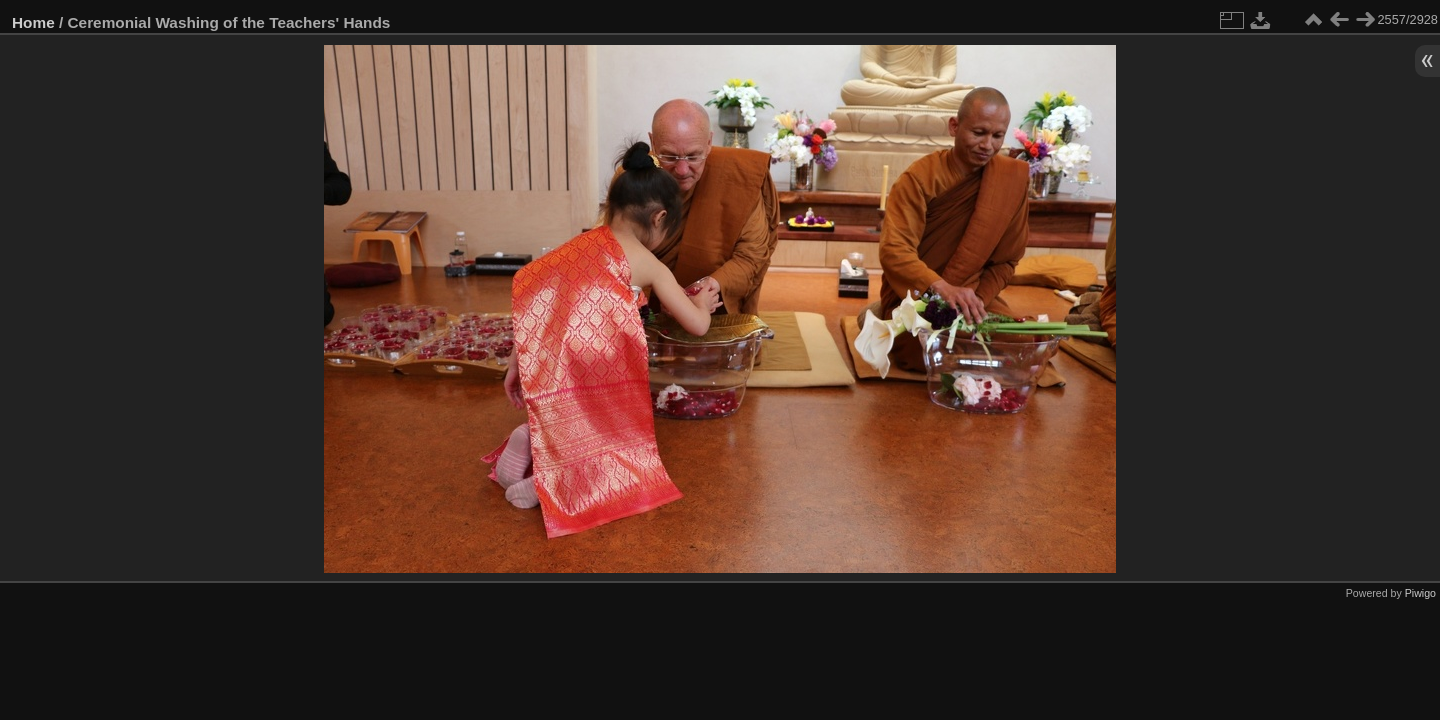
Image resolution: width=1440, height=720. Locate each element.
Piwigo (1420, 593)
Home (33, 22)
